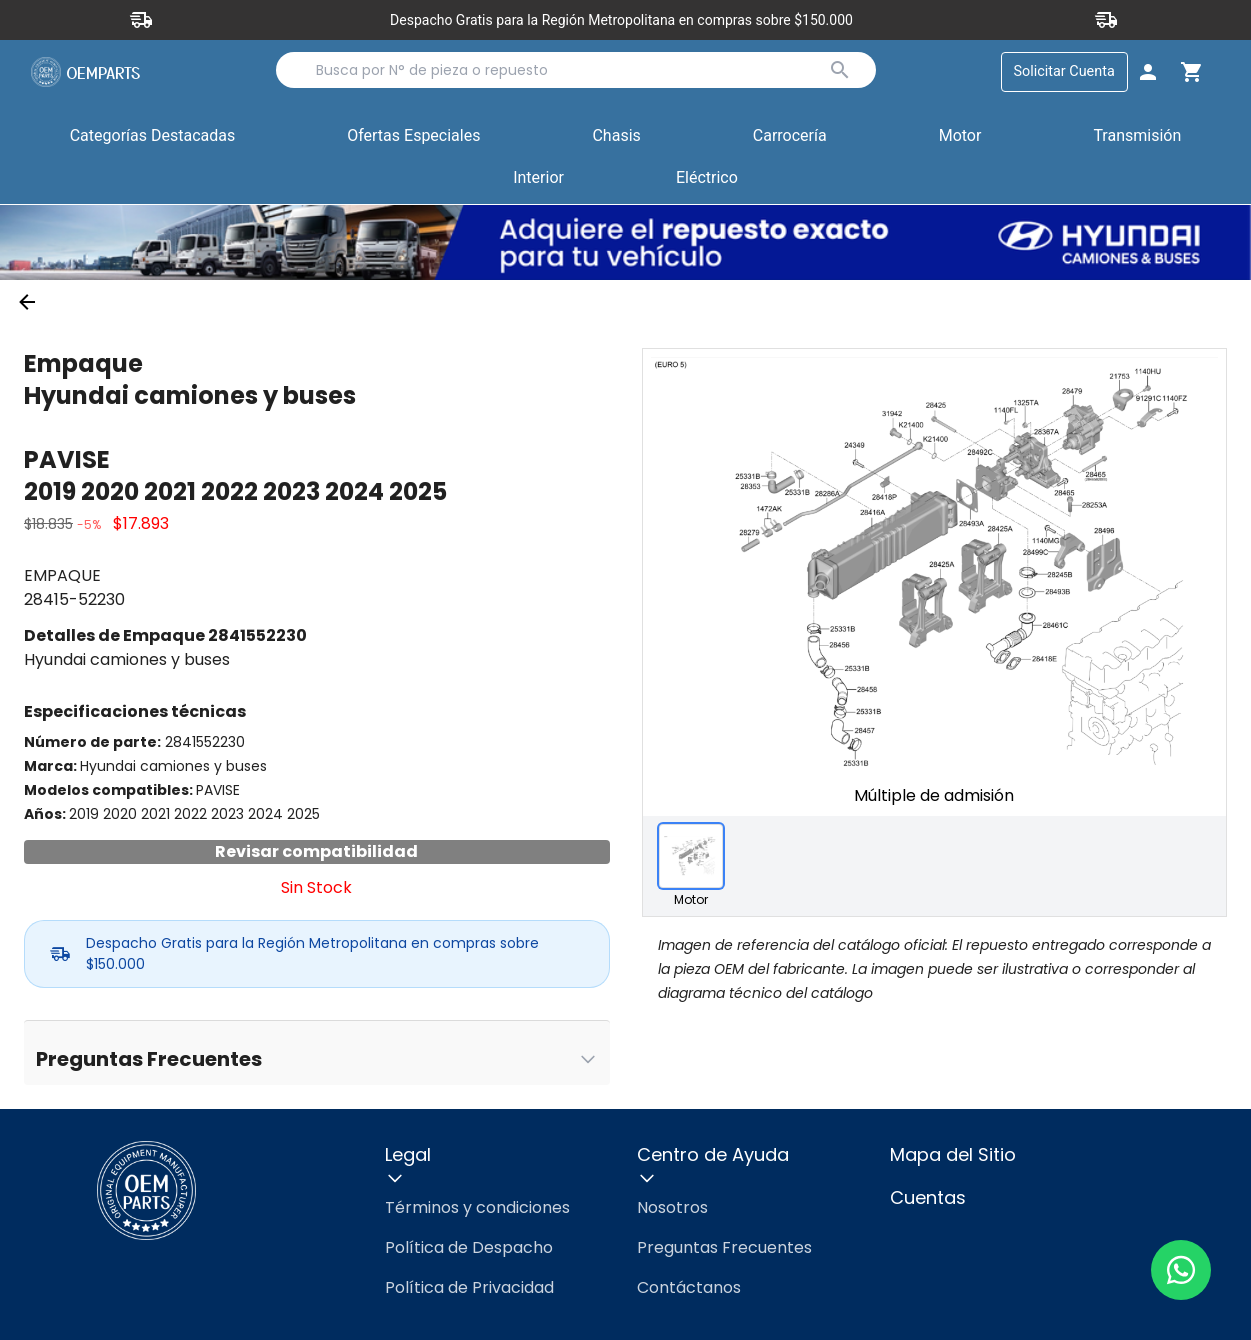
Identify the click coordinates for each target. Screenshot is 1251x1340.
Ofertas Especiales (413, 135)
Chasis (616, 135)
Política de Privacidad (469, 1287)
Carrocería (790, 135)
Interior (538, 177)
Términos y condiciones (477, 1207)
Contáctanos (689, 1287)
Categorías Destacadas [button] (153, 140)
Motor (960, 135)
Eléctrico (707, 177)
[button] (413, 137)
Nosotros (672, 1207)
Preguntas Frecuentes (724, 1247)
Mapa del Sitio (953, 1154)
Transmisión (1137, 135)
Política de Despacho (469, 1247)
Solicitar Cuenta (1064, 71)
